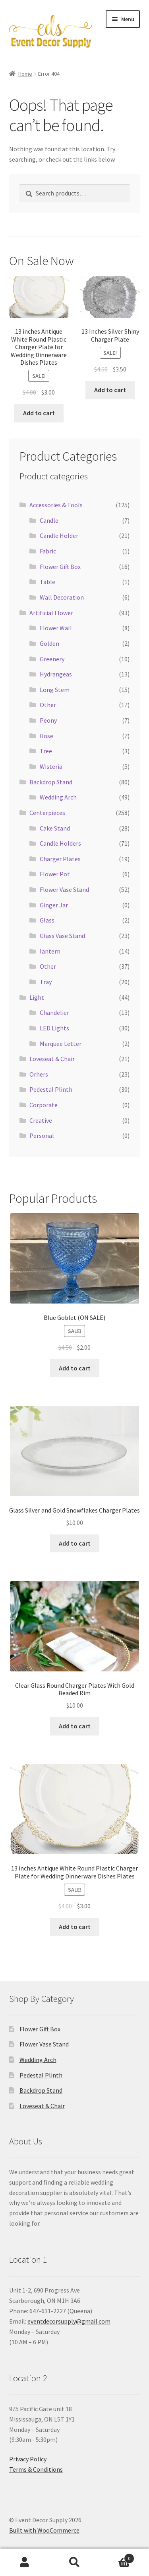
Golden (49, 643)
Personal (41, 1135)
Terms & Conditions (36, 2469)
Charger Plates (60, 859)
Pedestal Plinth (50, 1089)
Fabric (48, 551)
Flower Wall (56, 628)
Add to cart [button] (39, 413)
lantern (50, 951)
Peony (48, 720)
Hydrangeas (56, 674)
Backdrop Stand (50, 782)
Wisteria (51, 766)
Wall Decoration (62, 597)
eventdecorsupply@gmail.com (68, 2321)
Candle (49, 520)
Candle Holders (60, 843)
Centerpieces (47, 813)
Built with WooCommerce (44, 2530)
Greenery (52, 659)
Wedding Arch (58, 797)
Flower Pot (55, 874)
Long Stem (55, 690)
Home (25, 73)
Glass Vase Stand (62, 936)
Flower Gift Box (60, 567)
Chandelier (54, 1012)
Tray (46, 982)
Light (36, 997)
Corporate (43, 1105)
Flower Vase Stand (64, 889)
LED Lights (54, 1028)
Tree (46, 751)
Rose (46, 736)
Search (74, 2562)
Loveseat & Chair (52, 1059)
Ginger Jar (54, 905)
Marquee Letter (60, 1044)
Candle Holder (59, 535)
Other (48, 705)
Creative (40, 1120)
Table (47, 582)
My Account (25, 2562)
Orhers (38, 1074)
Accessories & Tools (56, 505)
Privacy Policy (27, 2459)
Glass (47, 920)
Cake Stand (55, 828)
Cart (116, 2557)
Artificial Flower (51, 613)
